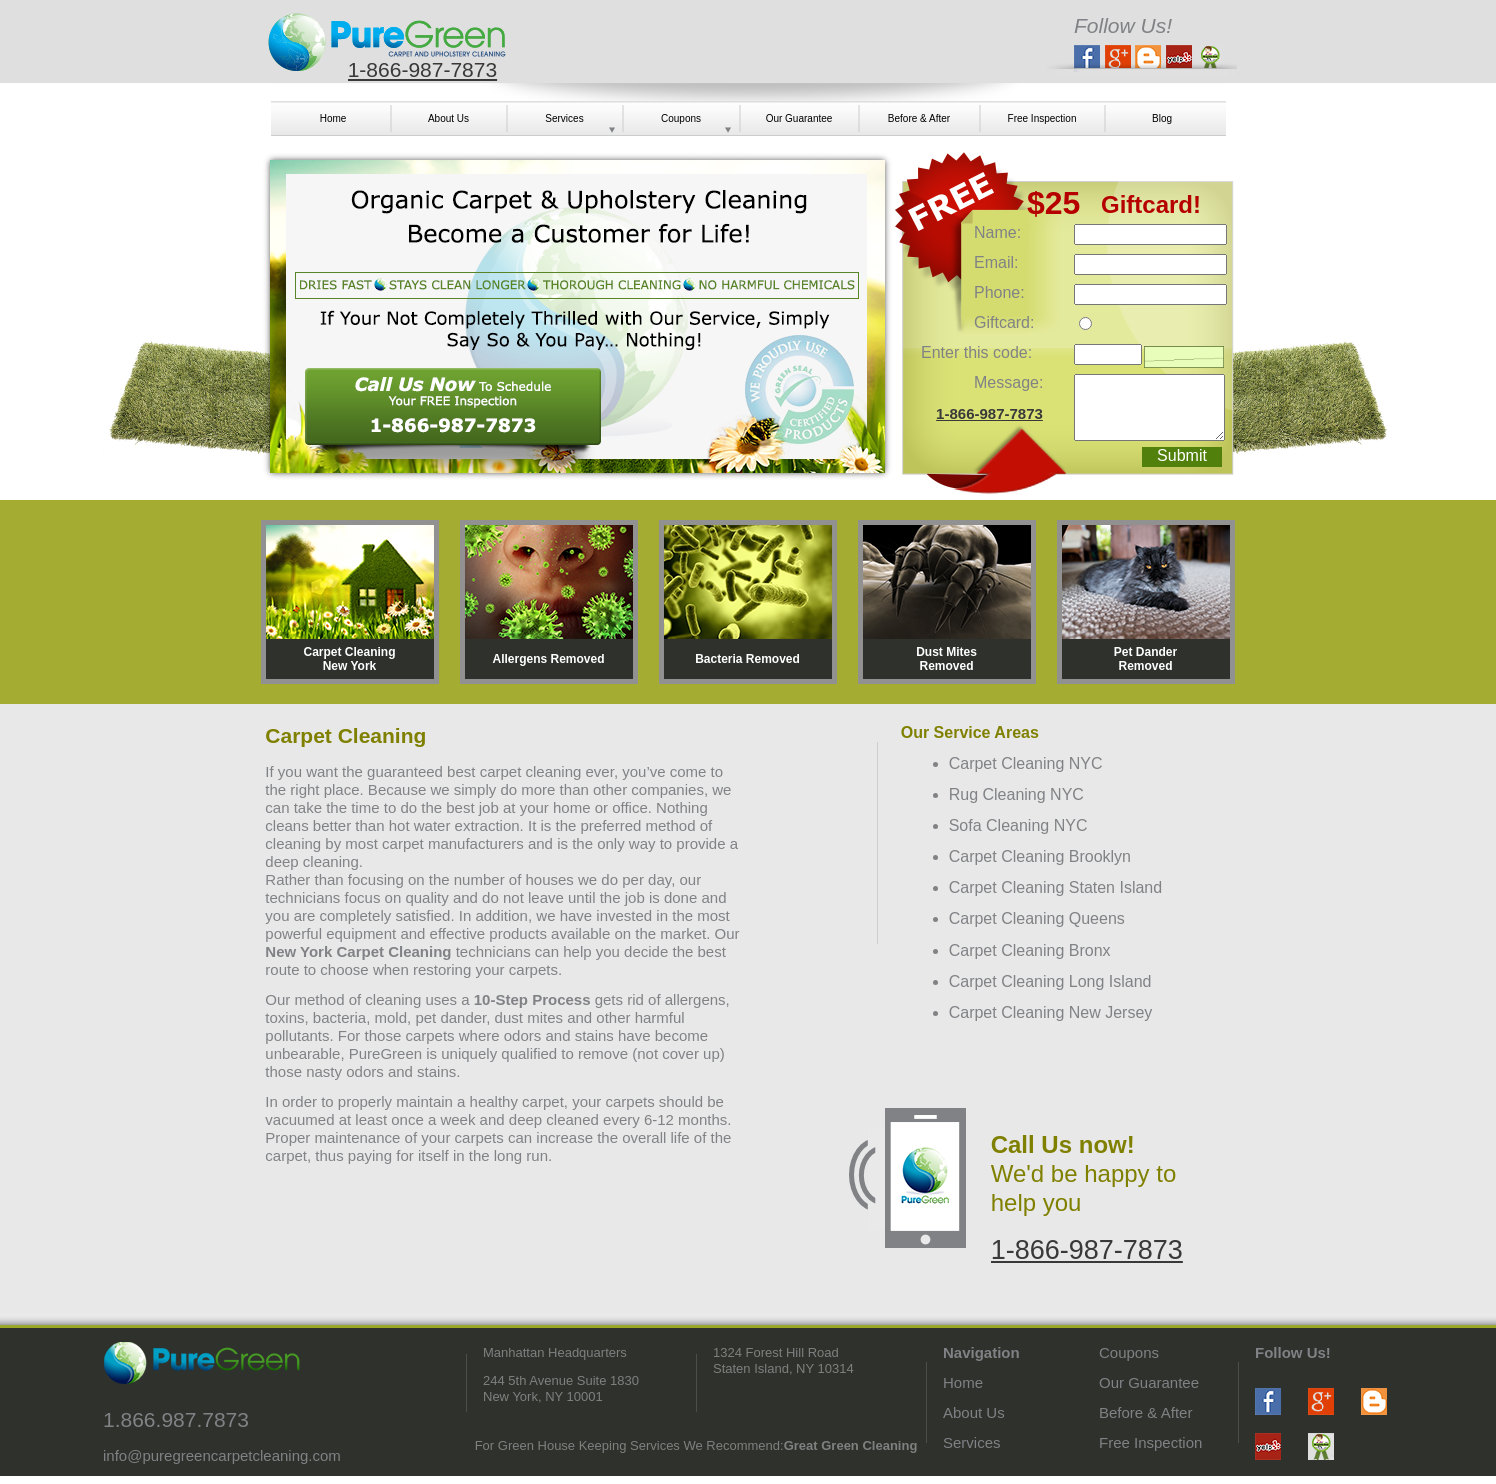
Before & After (1145, 1412)
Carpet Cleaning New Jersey (1051, 1012)
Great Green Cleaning (851, 1445)
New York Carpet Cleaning (358, 951)
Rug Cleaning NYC (1016, 794)
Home (963, 1382)
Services (972, 1442)
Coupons (1129, 1352)
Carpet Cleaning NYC (1026, 763)
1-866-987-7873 (422, 69)
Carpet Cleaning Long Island (1050, 981)
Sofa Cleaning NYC (1018, 825)
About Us (974, 1412)
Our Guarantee (1149, 1382)
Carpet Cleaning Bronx (1030, 950)
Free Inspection (1150, 1442)
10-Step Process (532, 999)
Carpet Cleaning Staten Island (1055, 887)
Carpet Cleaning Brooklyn (1040, 856)
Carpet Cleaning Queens (1037, 918)
